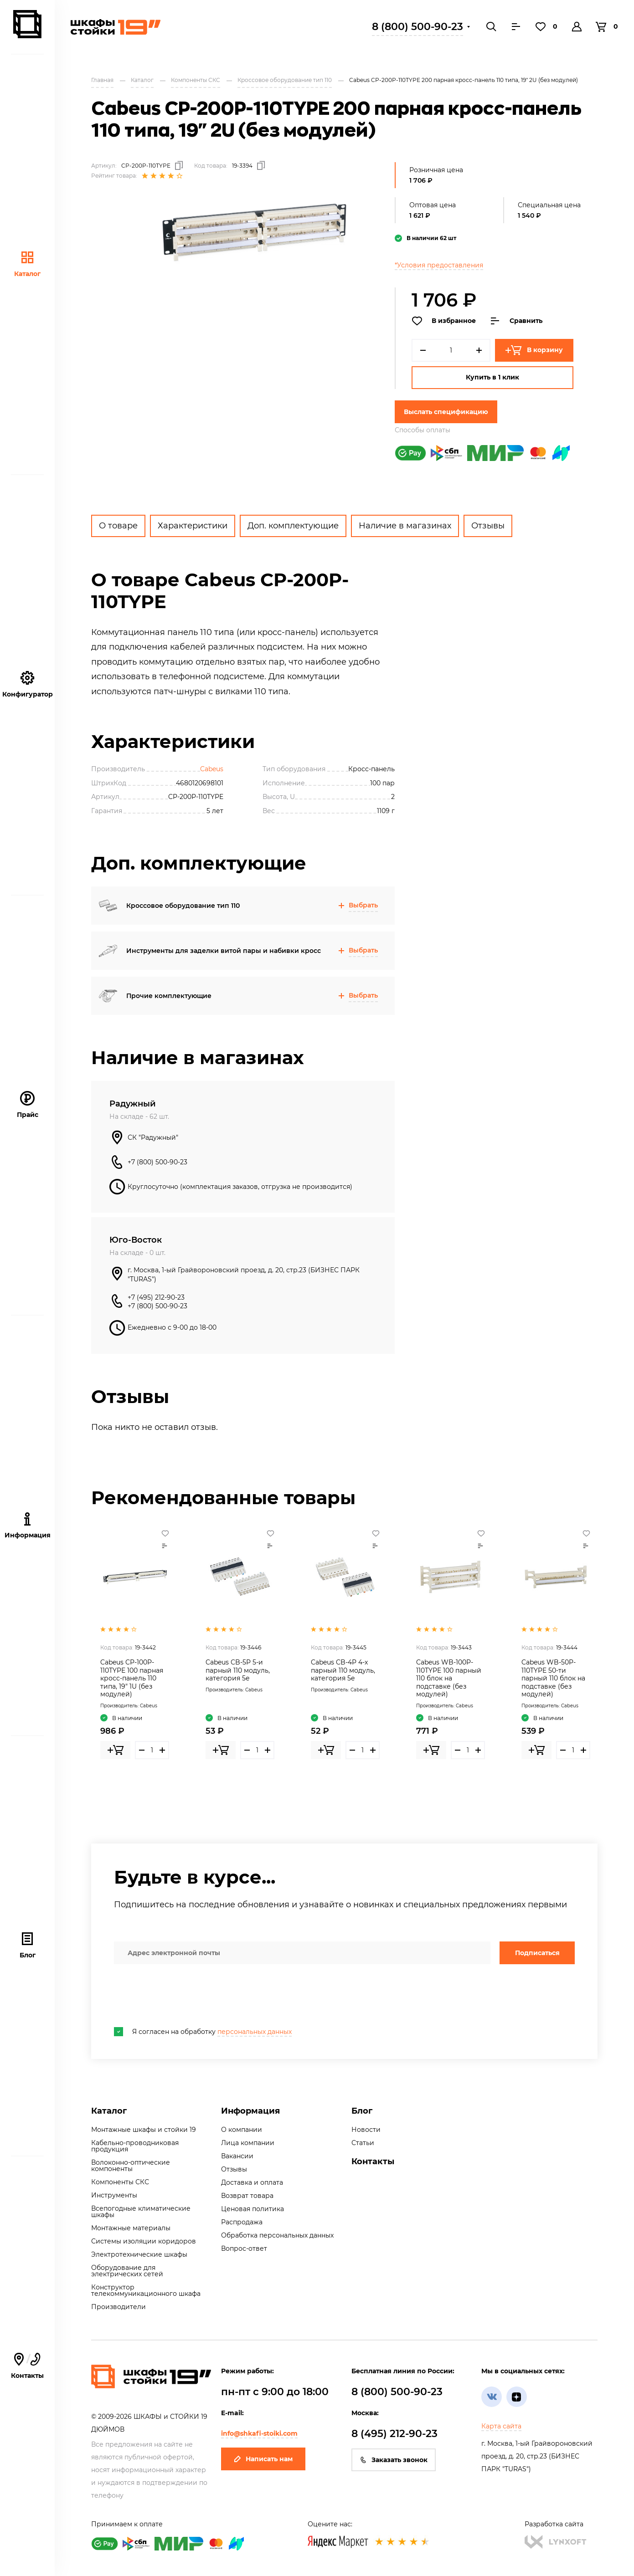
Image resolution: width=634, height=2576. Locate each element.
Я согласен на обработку (203, 2031)
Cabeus (211, 769)
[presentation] (183, 1995)
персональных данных (254, 2032)
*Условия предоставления (439, 265)
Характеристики (192, 526)
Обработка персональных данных (277, 2235)
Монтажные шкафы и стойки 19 (143, 2129)
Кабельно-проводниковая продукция (135, 2146)
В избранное (444, 321)
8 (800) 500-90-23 (417, 26)
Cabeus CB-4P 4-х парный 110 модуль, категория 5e (343, 1670)
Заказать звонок (394, 2460)
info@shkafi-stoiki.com (259, 2433)
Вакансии (237, 2156)
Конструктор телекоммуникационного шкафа (146, 2290)
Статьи (362, 2143)
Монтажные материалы (130, 2228)
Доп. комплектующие (293, 526)
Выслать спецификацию (446, 412)
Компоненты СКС (120, 2182)
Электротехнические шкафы (139, 2254)
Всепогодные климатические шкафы (141, 2211)
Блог (28, 1945)
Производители (118, 2307)
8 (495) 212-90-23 (394, 2433)
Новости (366, 2129)
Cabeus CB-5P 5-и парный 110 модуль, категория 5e (238, 1670)
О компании (241, 2129)
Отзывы (488, 526)
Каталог (27, 264)
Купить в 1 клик (492, 377)
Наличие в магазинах (405, 526)
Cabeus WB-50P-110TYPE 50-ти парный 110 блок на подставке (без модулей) (553, 1678)
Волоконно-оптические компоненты (130, 2165)
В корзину (534, 350)
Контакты (27, 2366)
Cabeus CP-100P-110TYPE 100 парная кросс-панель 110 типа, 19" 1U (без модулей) (131, 1678)
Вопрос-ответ (244, 2248)
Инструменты (114, 2195)
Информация (250, 2111)
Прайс (27, 1105)
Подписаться (537, 1953)
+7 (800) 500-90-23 (157, 1162)
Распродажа (242, 2222)
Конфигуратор (27, 684)
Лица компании (247, 2143)
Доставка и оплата (252, 2182)
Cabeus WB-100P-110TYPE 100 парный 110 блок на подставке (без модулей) (448, 1678)
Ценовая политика (252, 2209)
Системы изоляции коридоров (143, 2241)
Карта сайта (501, 2426)
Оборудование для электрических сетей (127, 2271)
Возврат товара (247, 2196)
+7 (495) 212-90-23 (156, 1297)
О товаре (118, 526)
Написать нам (263, 2459)
